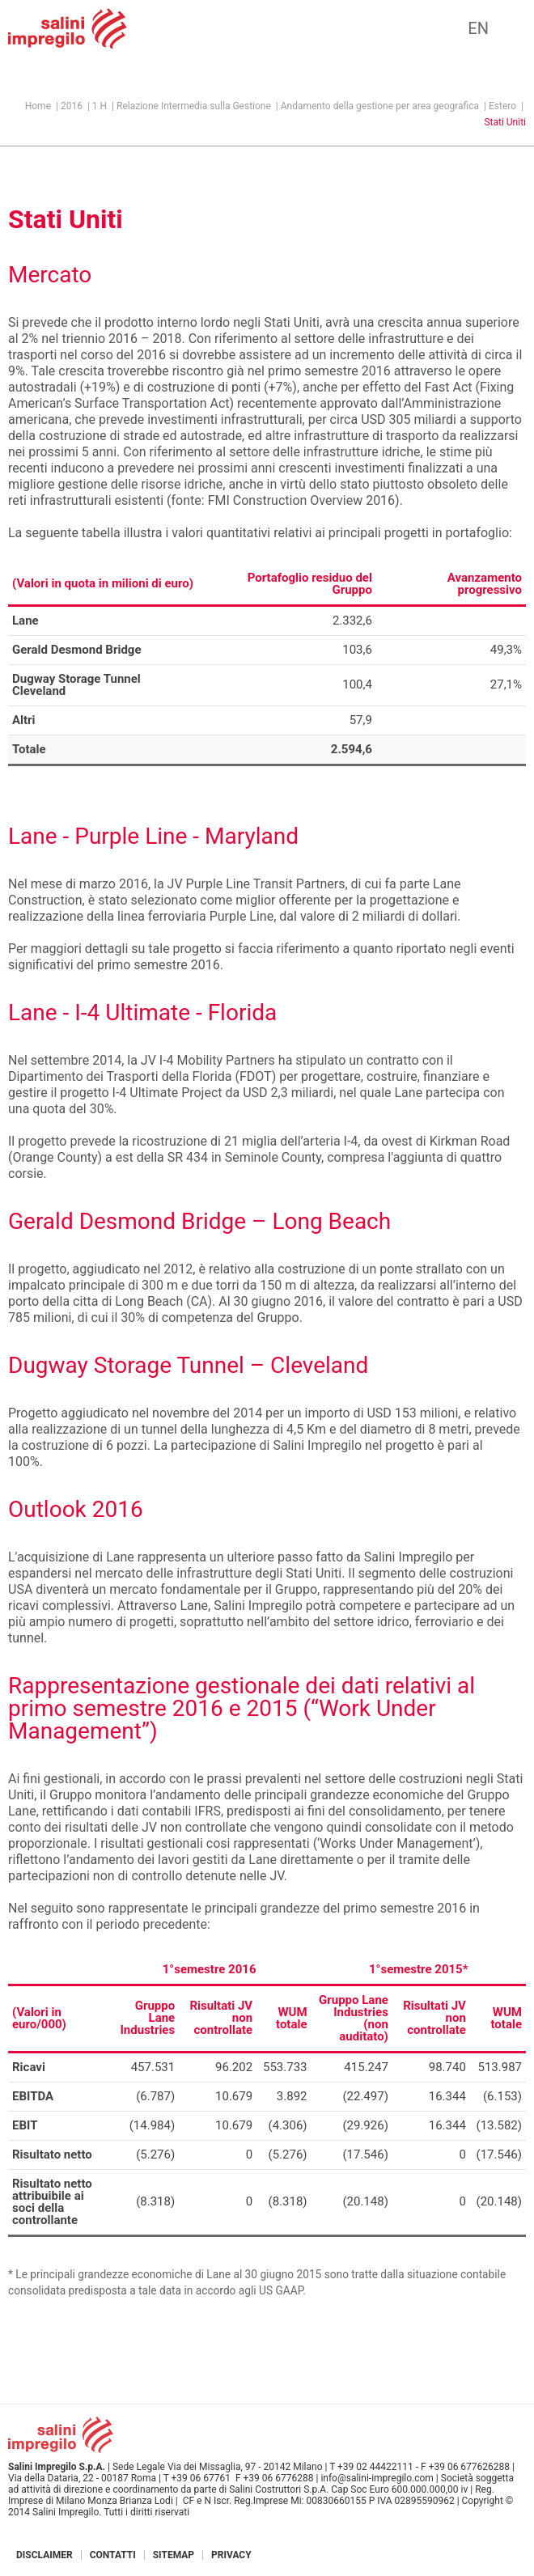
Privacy (231, 2555)
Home (38, 106)
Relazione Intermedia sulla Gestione (194, 106)
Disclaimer (44, 2555)
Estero (502, 106)
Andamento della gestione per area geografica (380, 106)
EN (478, 28)
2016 (72, 106)
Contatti (113, 2555)
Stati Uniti (505, 122)
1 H (99, 106)
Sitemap (173, 2555)
